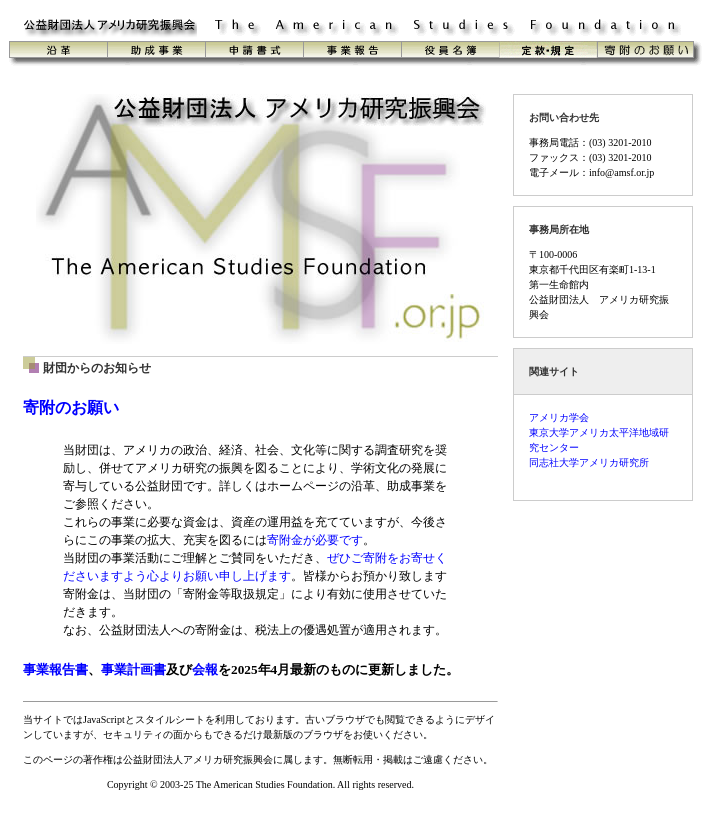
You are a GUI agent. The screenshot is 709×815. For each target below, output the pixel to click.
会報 (205, 669)
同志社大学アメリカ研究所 (589, 462)
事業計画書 (133, 669)
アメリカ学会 (559, 417)
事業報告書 (55, 669)
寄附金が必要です (315, 540)
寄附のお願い (71, 407)
